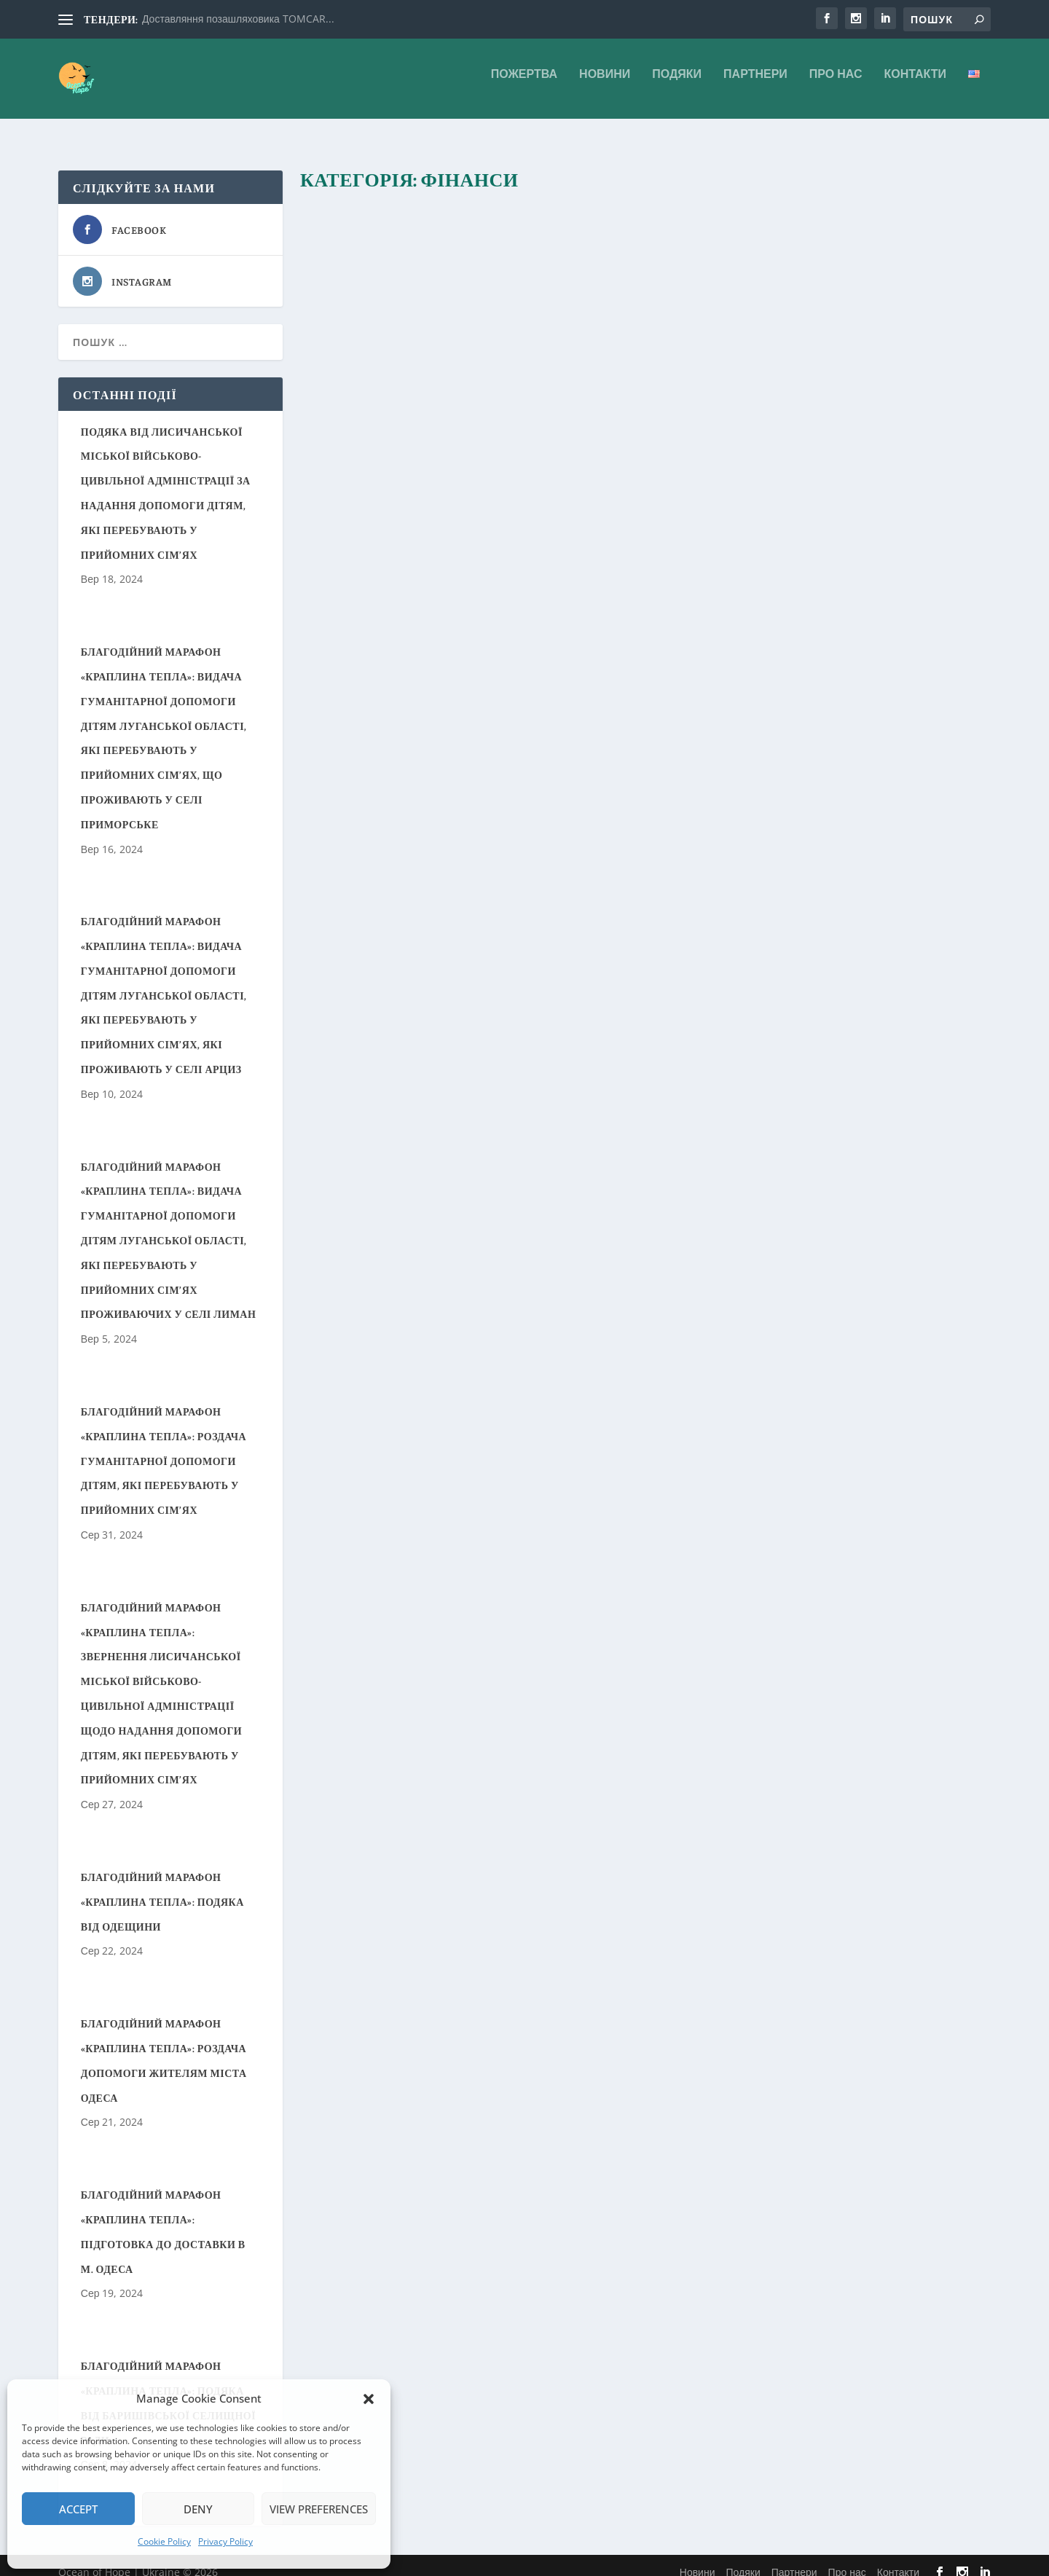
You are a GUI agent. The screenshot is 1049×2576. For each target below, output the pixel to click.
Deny (198, 2509)
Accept (78, 2509)
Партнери (755, 85)
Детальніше (358, 379)
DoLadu (799, 709)
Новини (604, 85)
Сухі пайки (583, 709)
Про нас (836, 85)
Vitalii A (343, 269)
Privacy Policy (225, 2541)
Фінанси (503, 269)
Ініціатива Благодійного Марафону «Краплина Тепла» (456, 666)
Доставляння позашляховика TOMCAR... (238, 18)
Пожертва (524, 85)
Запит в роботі (459, 709)
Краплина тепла (524, 709)
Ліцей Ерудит (519, 928)
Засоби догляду (914, 709)
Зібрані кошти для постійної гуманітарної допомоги (454, 1342)
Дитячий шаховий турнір (812, 902)
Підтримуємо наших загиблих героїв (788, 218)
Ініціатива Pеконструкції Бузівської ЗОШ (459, 455)
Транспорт (773, 1162)
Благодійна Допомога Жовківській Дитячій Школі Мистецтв (441, 226)
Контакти (915, 85)
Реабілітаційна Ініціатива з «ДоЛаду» (818, 675)
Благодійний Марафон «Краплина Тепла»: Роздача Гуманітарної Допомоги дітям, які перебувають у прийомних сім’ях (163, 1448)
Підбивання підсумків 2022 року (818, 1113)
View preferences (319, 2509)
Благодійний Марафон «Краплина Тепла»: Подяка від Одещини (162, 1889)
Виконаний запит (465, 1148)
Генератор (891, 1147)
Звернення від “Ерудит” (441, 902)
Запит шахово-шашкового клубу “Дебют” (466, 1113)
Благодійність (455, 269)
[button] (368, 2399)
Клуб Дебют (527, 1148)
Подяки (677, 85)
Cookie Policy (164, 2541)
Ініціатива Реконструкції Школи (813, 438)
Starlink (792, 1147)
